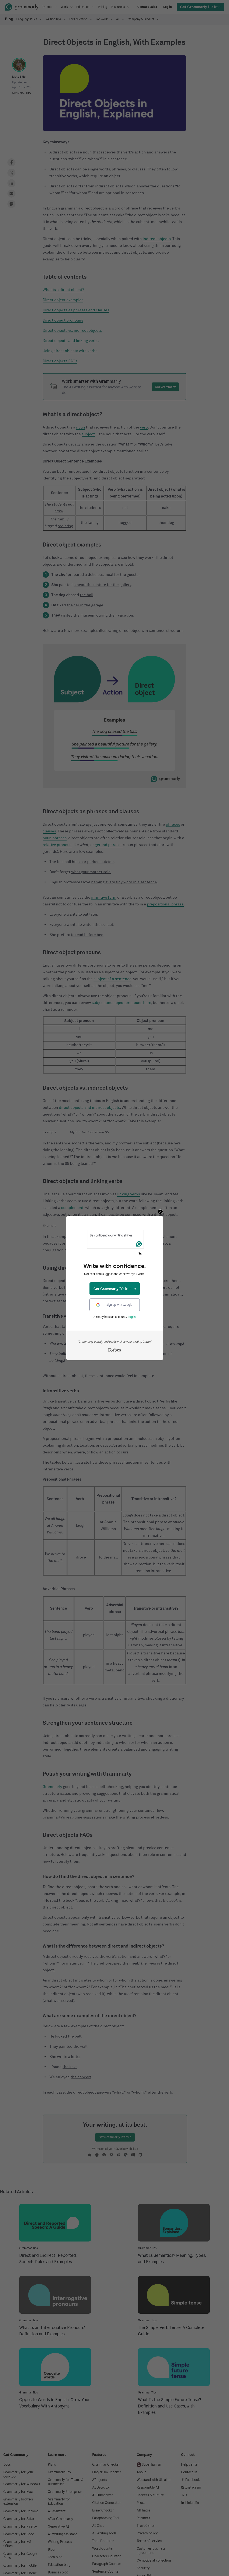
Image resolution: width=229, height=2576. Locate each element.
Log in (132, 1317)
